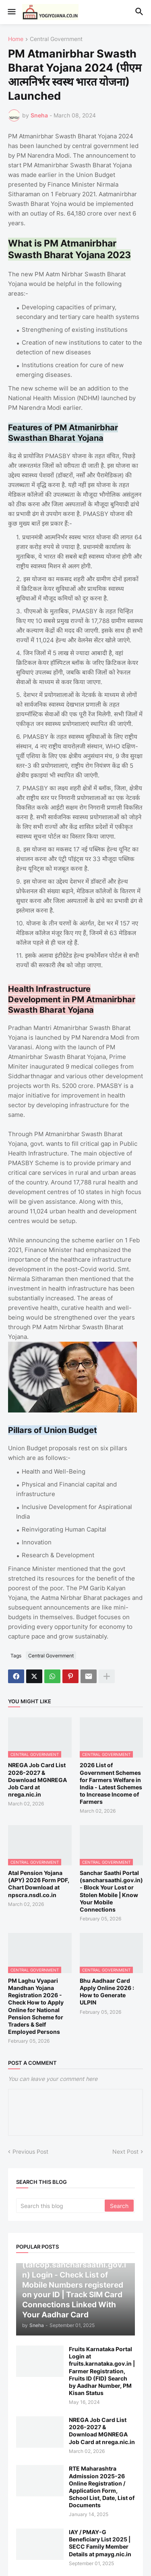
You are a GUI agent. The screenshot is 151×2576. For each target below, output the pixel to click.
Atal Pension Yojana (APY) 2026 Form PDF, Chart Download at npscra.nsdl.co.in (38, 1883)
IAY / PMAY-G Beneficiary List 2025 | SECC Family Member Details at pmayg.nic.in (100, 2543)
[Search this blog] (61, 2206)
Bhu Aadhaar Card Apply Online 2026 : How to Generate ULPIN (107, 1991)
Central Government (56, 39)
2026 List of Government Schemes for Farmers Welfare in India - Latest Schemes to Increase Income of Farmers (111, 1783)
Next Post (125, 2151)
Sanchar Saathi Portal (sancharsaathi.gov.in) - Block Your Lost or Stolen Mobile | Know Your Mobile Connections (111, 1891)
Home (15, 39)
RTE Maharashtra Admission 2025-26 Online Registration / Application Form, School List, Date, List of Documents (101, 2486)
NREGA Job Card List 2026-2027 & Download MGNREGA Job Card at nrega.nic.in (37, 1780)
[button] (11, 12)
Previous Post (30, 2151)
